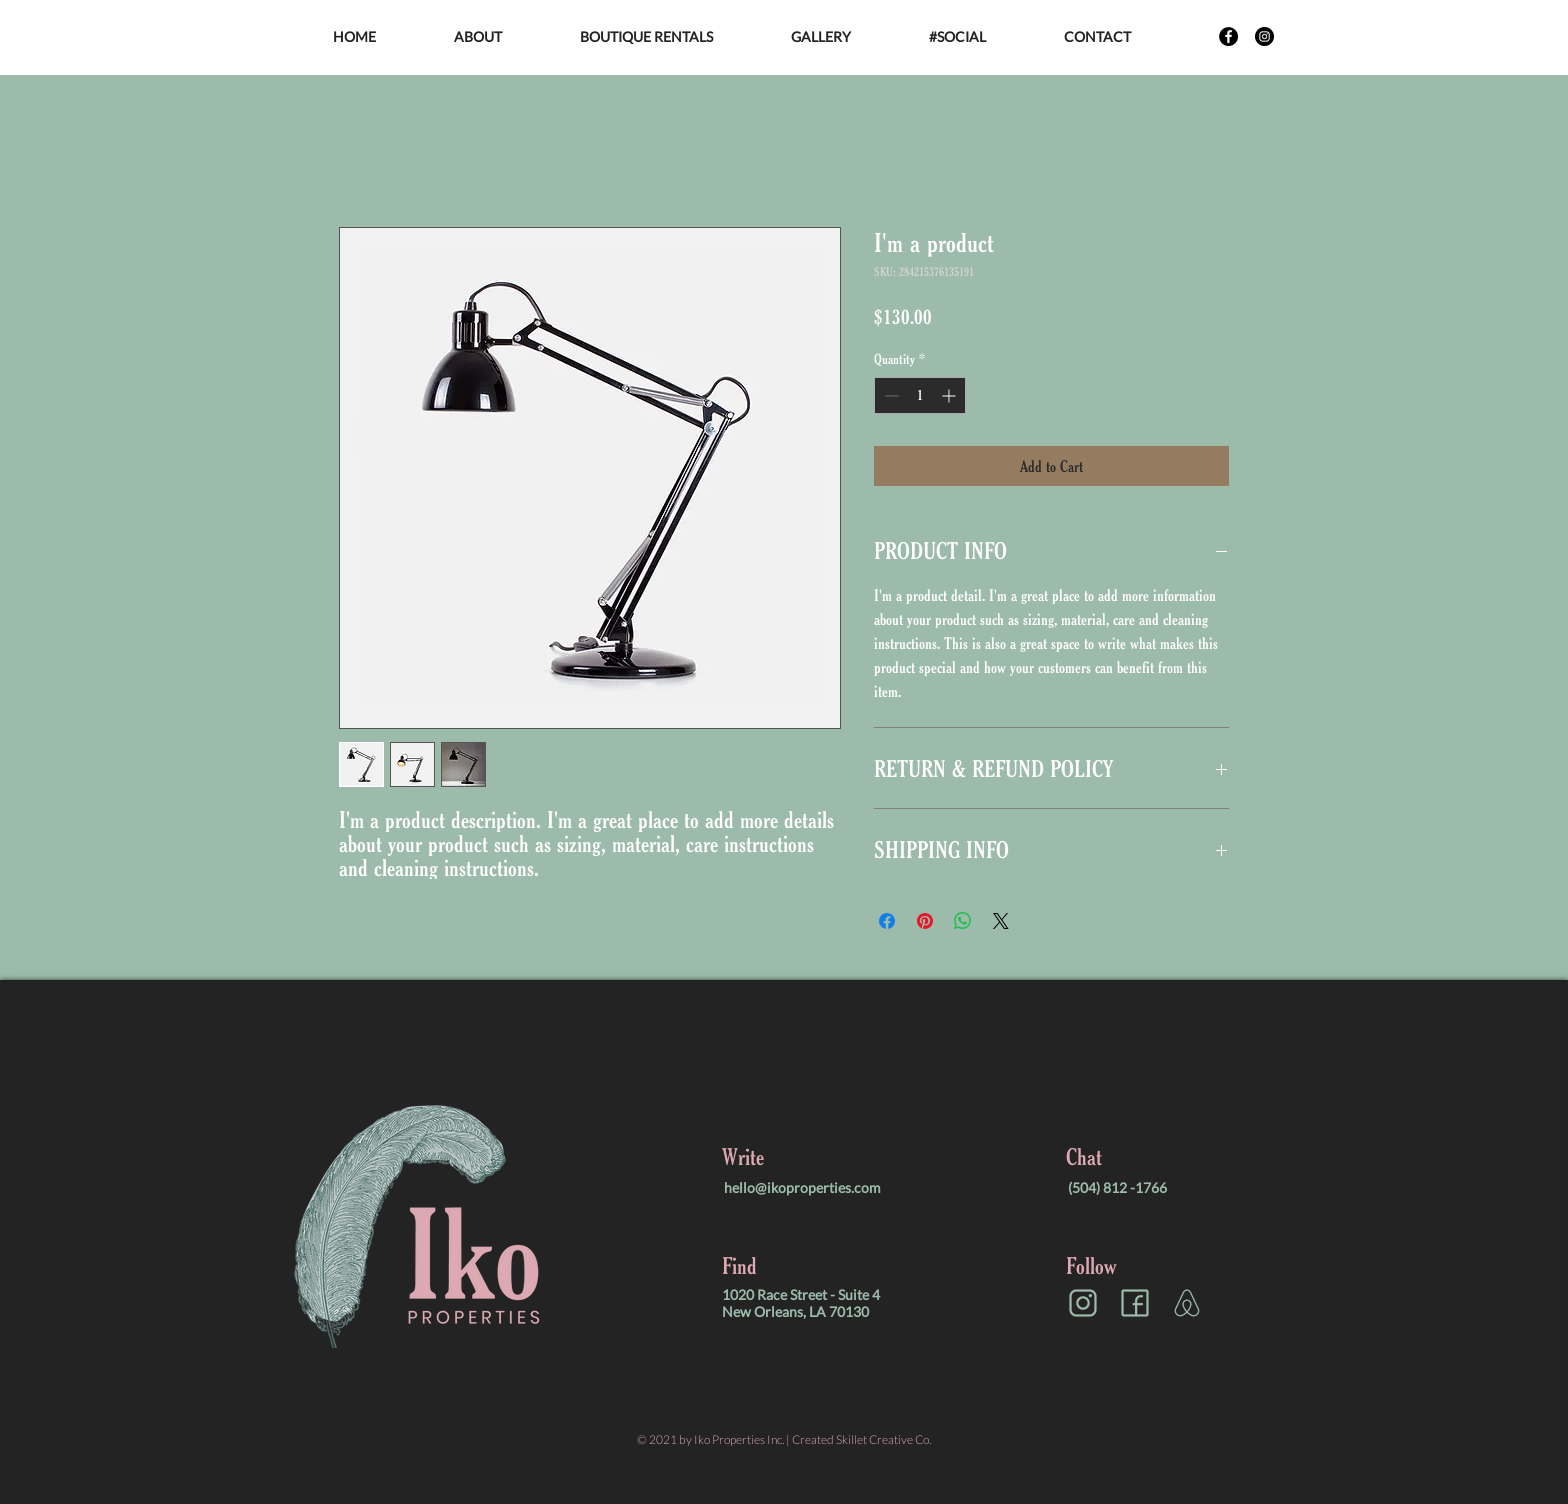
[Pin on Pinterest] (925, 921)
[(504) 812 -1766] (1170, 1187)
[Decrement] (889, 395)
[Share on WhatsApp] (963, 921)
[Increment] (950, 395)
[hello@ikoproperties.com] (826, 1187)
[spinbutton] (920, 395)
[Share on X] (1001, 921)
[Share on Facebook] (887, 921)
